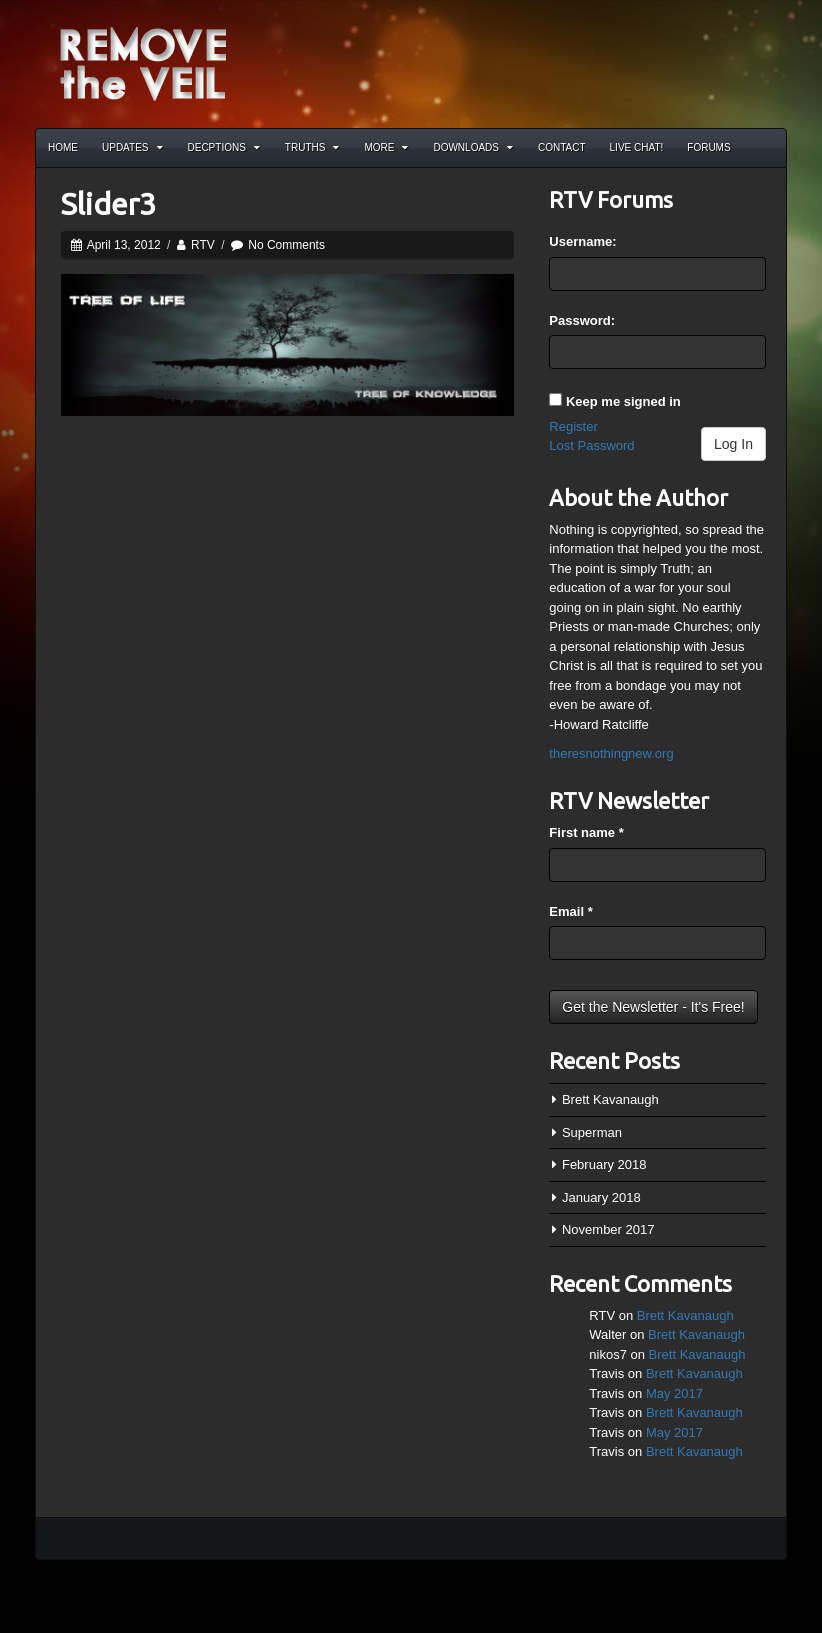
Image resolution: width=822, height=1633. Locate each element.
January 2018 (601, 1197)
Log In (733, 444)
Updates (132, 147)
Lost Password (591, 445)
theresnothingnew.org (611, 753)
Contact (562, 147)
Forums (708, 147)
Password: (582, 320)
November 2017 (608, 1229)
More (386, 147)
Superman (592, 1132)
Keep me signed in (623, 401)
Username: (582, 241)
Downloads (473, 147)
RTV (203, 245)
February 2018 (604, 1164)
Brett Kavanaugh (610, 1099)
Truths (312, 147)
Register (573, 426)
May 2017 (674, 1393)
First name (586, 832)
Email (570, 911)
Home (63, 147)
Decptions (224, 147)
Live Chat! (637, 147)
